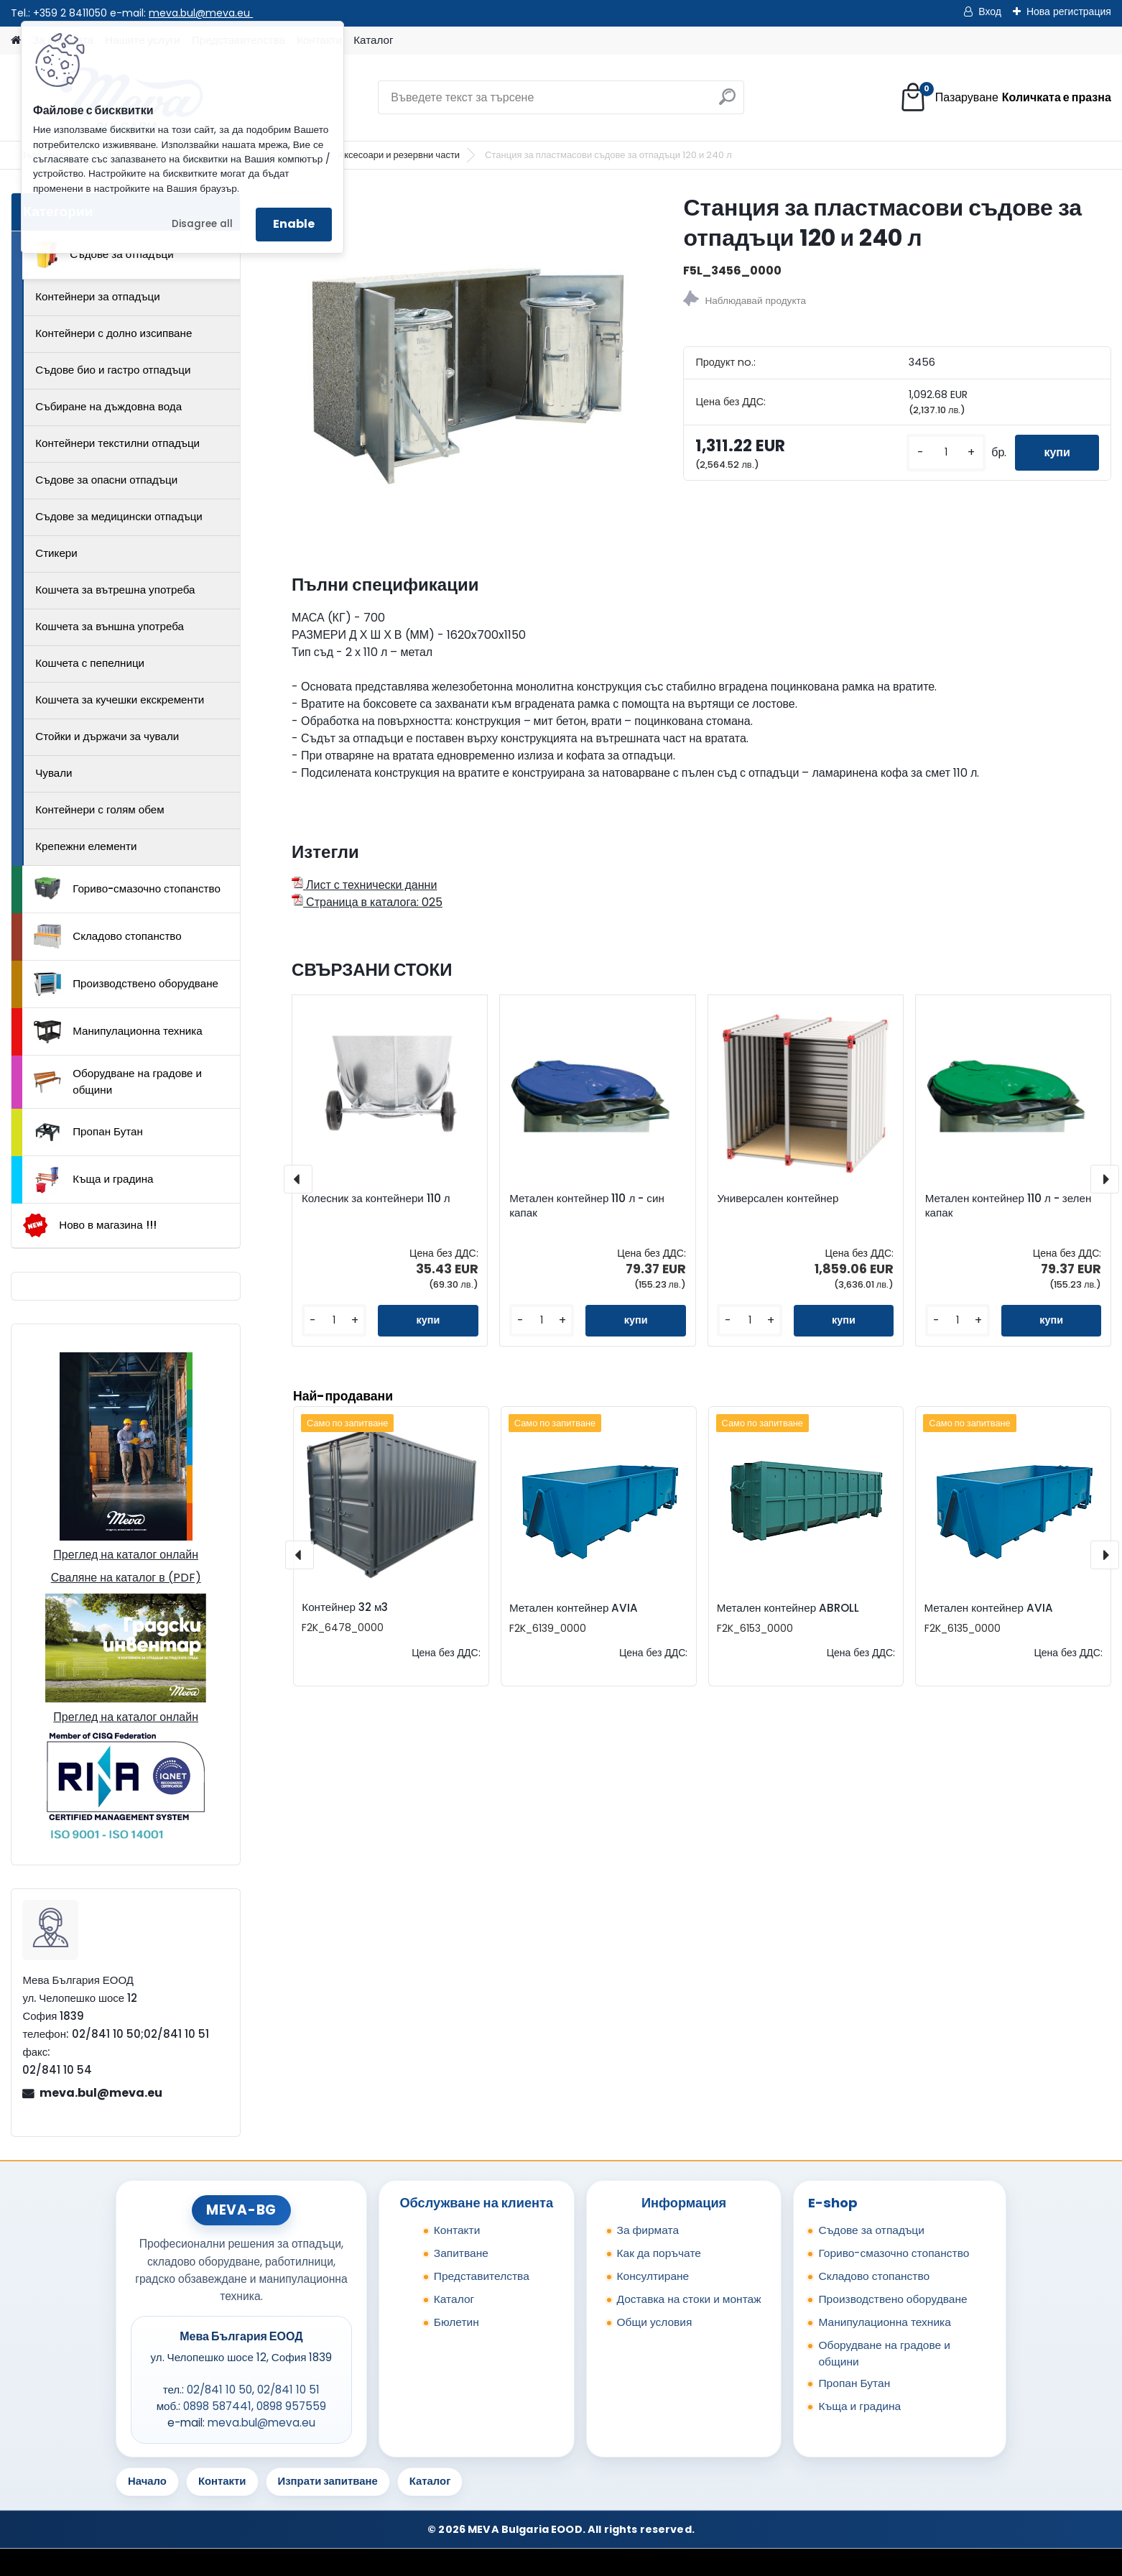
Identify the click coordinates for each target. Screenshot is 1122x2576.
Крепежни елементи (85, 846)
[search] (727, 102)
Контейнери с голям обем (99, 809)
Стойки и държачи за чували (107, 736)
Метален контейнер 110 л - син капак (586, 1205)
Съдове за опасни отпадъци (106, 479)
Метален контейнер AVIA (573, 1607)
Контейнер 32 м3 (345, 1607)
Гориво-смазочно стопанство (127, 888)
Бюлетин (456, 2322)
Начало (147, 2480)
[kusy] (946, 452)
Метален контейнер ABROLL (788, 1607)
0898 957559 (291, 2406)
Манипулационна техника (118, 1031)
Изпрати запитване (328, 2480)
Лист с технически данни (364, 885)
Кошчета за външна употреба (109, 626)
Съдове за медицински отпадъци (119, 516)
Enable (294, 224)
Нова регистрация (1068, 11)
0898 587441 (217, 2406)
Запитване (461, 2253)
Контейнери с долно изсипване (113, 333)
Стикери (56, 552)
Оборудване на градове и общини (118, 1081)
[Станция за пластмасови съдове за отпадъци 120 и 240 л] (464, 365)
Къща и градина (93, 1180)
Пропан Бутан (88, 1132)
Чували (53, 772)
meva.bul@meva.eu (201, 13)
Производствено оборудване (126, 984)
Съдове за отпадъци (103, 254)
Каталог (373, 39)
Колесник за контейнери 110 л (376, 1198)
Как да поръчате (659, 2253)
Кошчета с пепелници (89, 662)
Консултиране (653, 2276)
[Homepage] (16, 41)
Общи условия (654, 2322)
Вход (989, 11)
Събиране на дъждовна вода (108, 406)
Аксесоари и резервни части (399, 155)
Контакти (457, 2230)
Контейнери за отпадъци (97, 296)
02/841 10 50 (219, 2389)
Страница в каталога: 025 (367, 902)
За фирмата (648, 2230)
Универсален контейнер (777, 1198)
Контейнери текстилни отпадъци (117, 443)
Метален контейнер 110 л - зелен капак (1008, 1205)
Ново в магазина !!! (89, 1225)
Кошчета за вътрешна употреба (115, 589)
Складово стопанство (108, 936)
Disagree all (202, 224)
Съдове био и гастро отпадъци (112, 369)
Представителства (481, 2276)
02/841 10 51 (288, 2389)
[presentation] (298, 1179)
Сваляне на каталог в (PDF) (126, 1577)
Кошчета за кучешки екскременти (119, 699)
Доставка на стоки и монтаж (689, 2299)
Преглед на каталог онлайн (125, 1554)
